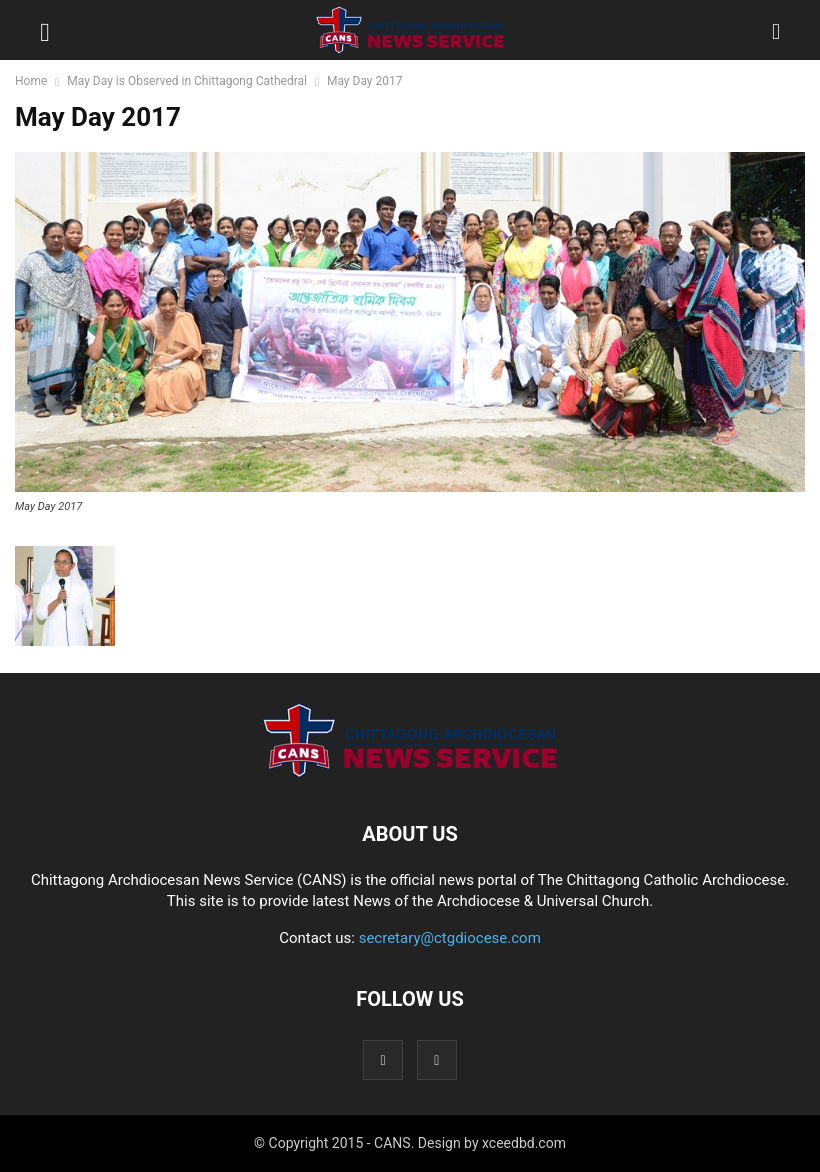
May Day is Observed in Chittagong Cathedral (187, 81)
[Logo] (410, 773)
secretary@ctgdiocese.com (450, 938)
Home (31, 81)
